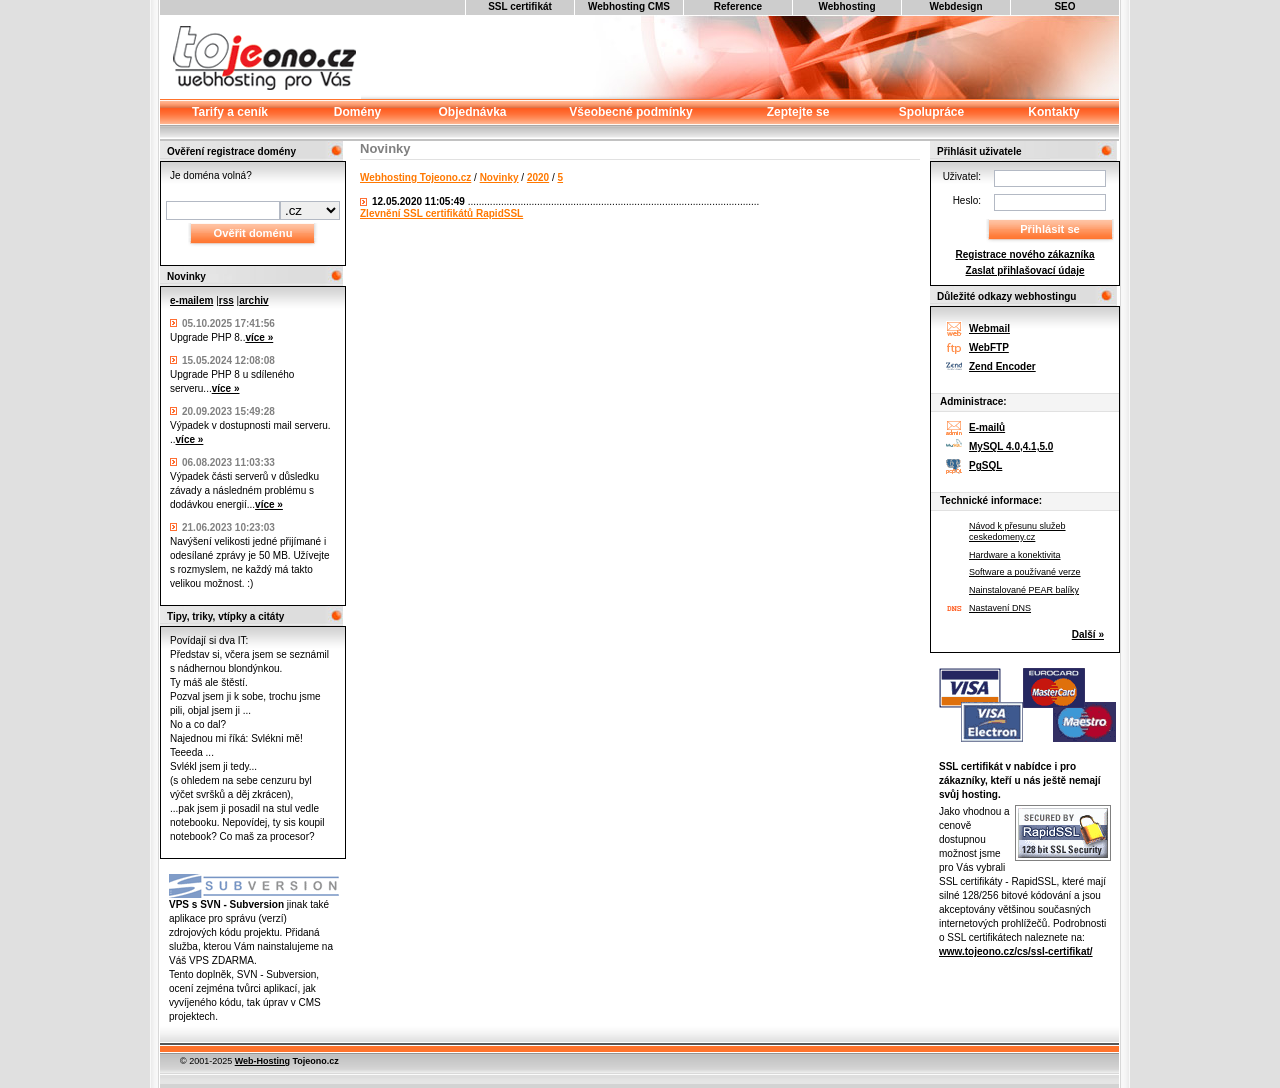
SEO (1064, 6)
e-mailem (191, 300)
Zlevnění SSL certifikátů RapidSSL (441, 213)
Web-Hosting (262, 1061)
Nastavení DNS (1000, 608)
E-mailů (987, 427)
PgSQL (985, 465)
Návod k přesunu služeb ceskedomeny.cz (1017, 531)
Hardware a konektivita (1015, 555)
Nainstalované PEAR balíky (1024, 590)
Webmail (989, 328)
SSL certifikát (520, 6)
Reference (738, 6)
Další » (1088, 634)
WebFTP (989, 347)
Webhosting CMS (629, 6)
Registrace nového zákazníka (1025, 254)
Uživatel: (962, 176)
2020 (538, 177)
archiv (253, 300)
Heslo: (967, 200)
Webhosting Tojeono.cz (415, 177)
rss (226, 300)
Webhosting (846, 6)
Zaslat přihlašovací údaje (1025, 270)
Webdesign (955, 6)
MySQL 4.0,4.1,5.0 (1011, 446)
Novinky (499, 177)
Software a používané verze (1025, 572)
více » (259, 337)
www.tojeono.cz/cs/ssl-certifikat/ (1016, 951)
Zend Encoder (1002, 366)
